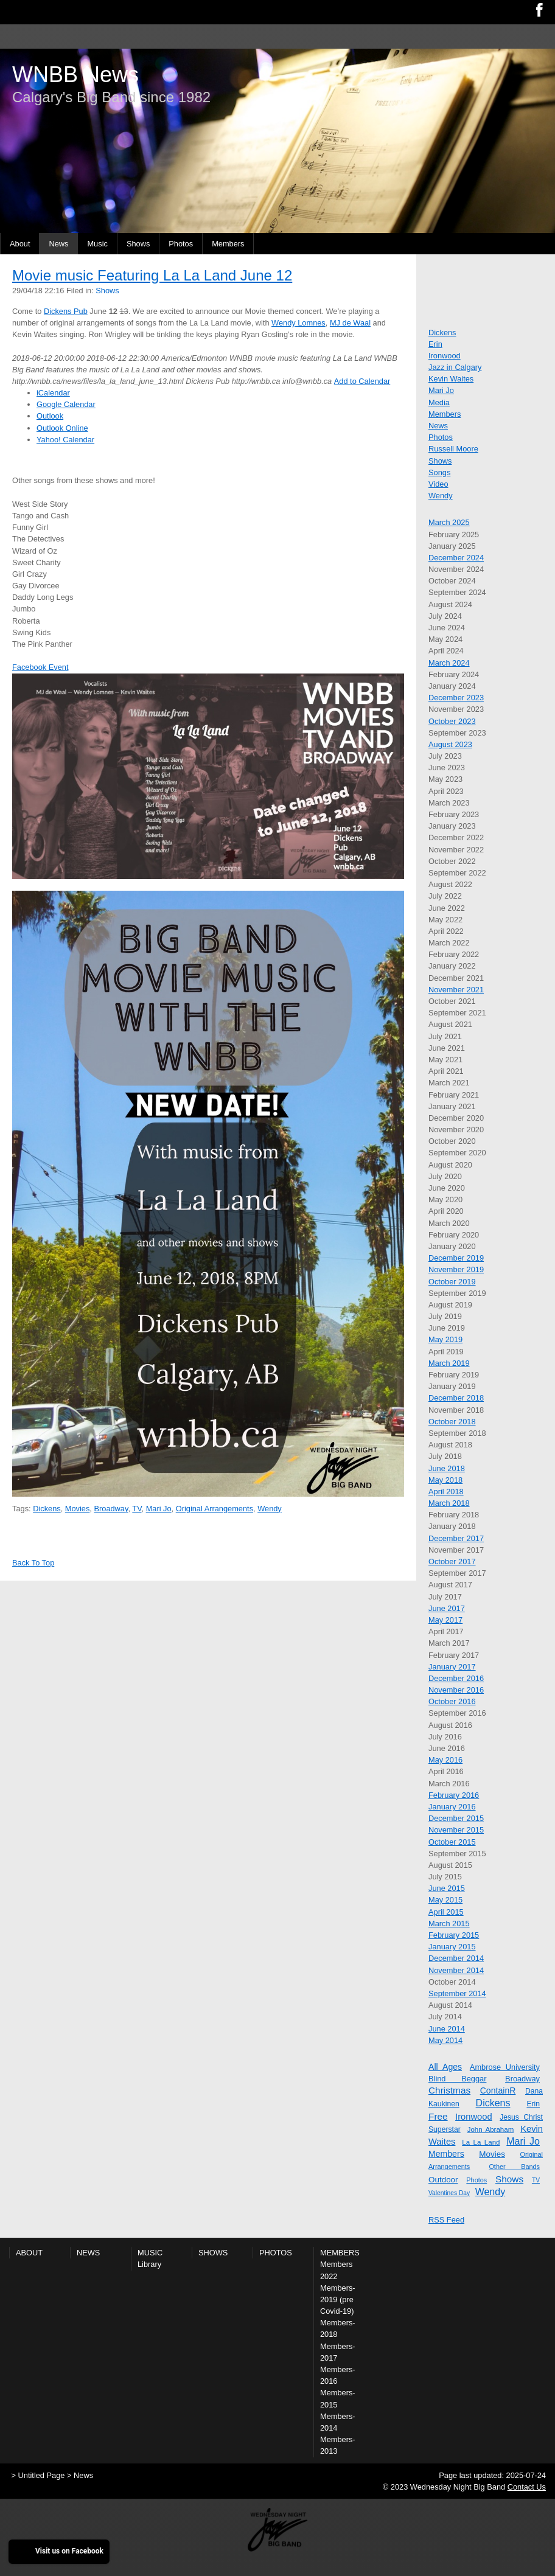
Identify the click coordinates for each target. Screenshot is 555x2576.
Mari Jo (159, 1508)
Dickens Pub (66, 311)
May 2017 (445, 1619)
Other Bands (514, 2166)
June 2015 (446, 1888)
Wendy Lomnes (298, 322)
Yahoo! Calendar (65, 439)
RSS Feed (446, 2219)
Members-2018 (337, 2328)
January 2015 (452, 1946)
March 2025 (449, 522)
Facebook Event (40, 667)
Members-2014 (337, 2422)
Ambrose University (505, 2067)
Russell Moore (453, 448)
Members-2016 (337, 2375)
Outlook (50, 415)
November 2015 (456, 1829)
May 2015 (445, 1899)
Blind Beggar (457, 2078)
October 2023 (452, 721)
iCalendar (53, 392)
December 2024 (456, 557)
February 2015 (453, 1935)
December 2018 (456, 1397)
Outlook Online (62, 428)
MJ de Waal (350, 322)
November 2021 (456, 989)
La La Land (481, 2142)
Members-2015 (337, 2398)
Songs (439, 472)
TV (136, 1508)
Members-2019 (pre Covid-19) (337, 2299)
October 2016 (452, 1701)
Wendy (269, 1508)
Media (439, 402)
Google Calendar (66, 404)
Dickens (47, 1508)
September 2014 (457, 1993)
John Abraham (490, 2129)
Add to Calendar (362, 381)
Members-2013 (337, 2445)
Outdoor (443, 2179)
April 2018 (446, 1491)
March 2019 (449, 1363)
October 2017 (452, 1561)
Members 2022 (336, 2270)
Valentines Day (449, 2193)
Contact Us (527, 2486)
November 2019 (456, 1269)
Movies (77, 1508)
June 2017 (446, 1608)
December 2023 (456, 697)
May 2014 (445, 2040)
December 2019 (456, 1257)
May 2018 (445, 1480)
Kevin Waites (450, 378)
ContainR (498, 2090)
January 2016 (452, 1806)
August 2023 (450, 744)
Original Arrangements (214, 1508)
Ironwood (444, 355)
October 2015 (452, 1842)
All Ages (445, 2067)
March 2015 (449, 1923)
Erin (435, 344)
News (58, 243)
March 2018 (449, 1503)
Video (438, 484)
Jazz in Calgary (454, 367)
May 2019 (445, 1339)
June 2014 (446, 2028)
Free (438, 2116)
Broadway (111, 1508)
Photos (181, 243)
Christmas (449, 2090)
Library (149, 2264)
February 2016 (453, 1795)
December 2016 (456, 1678)
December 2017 (456, 1538)
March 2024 (449, 662)
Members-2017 (337, 2352)
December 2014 (456, 1958)
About (20, 243)
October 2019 (452, 1281)
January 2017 (452, 1666)
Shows (138, 243)
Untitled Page (41, 2475)
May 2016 (445, 1759)
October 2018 (452, 1421)
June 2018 (446, 1468)
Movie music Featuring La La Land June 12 (152, 275)
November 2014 (456, 1970)
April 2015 (446, 1911)
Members (228, 243)
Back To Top (33, 1562)
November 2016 (456, 1689)
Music (97, 243)
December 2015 (456, 1818)
